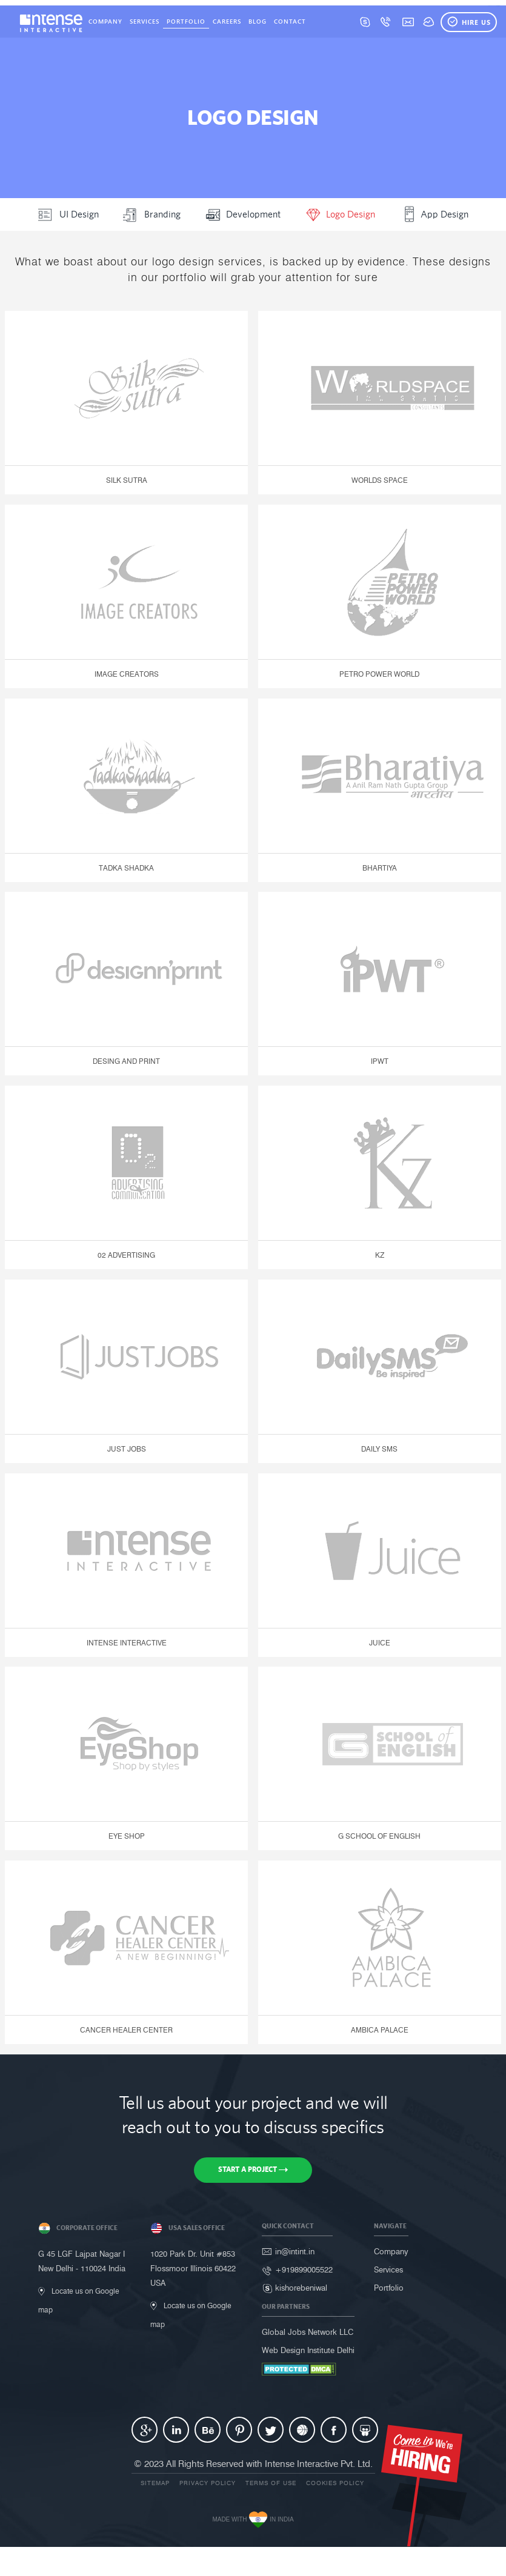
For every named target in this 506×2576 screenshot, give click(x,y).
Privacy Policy (207, 2483)
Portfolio (186, 21)
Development (243, 213)
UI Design (68, 213)
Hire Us (469, 22)
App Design (433, 213)
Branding (152, 213)
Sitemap (155, 2483)
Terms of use (270, 2483)
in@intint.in (295, 2251)
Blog (257, 21)
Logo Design (340, 213)
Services (144, 21)
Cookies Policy (335, 2483)
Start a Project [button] (253, 2169)
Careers (227, 21)
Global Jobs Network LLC (307, 2332)
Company (105, 21)
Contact (290, 21)
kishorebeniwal (301, 2287)
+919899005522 (304, 2269)
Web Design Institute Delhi (308, 2350)
